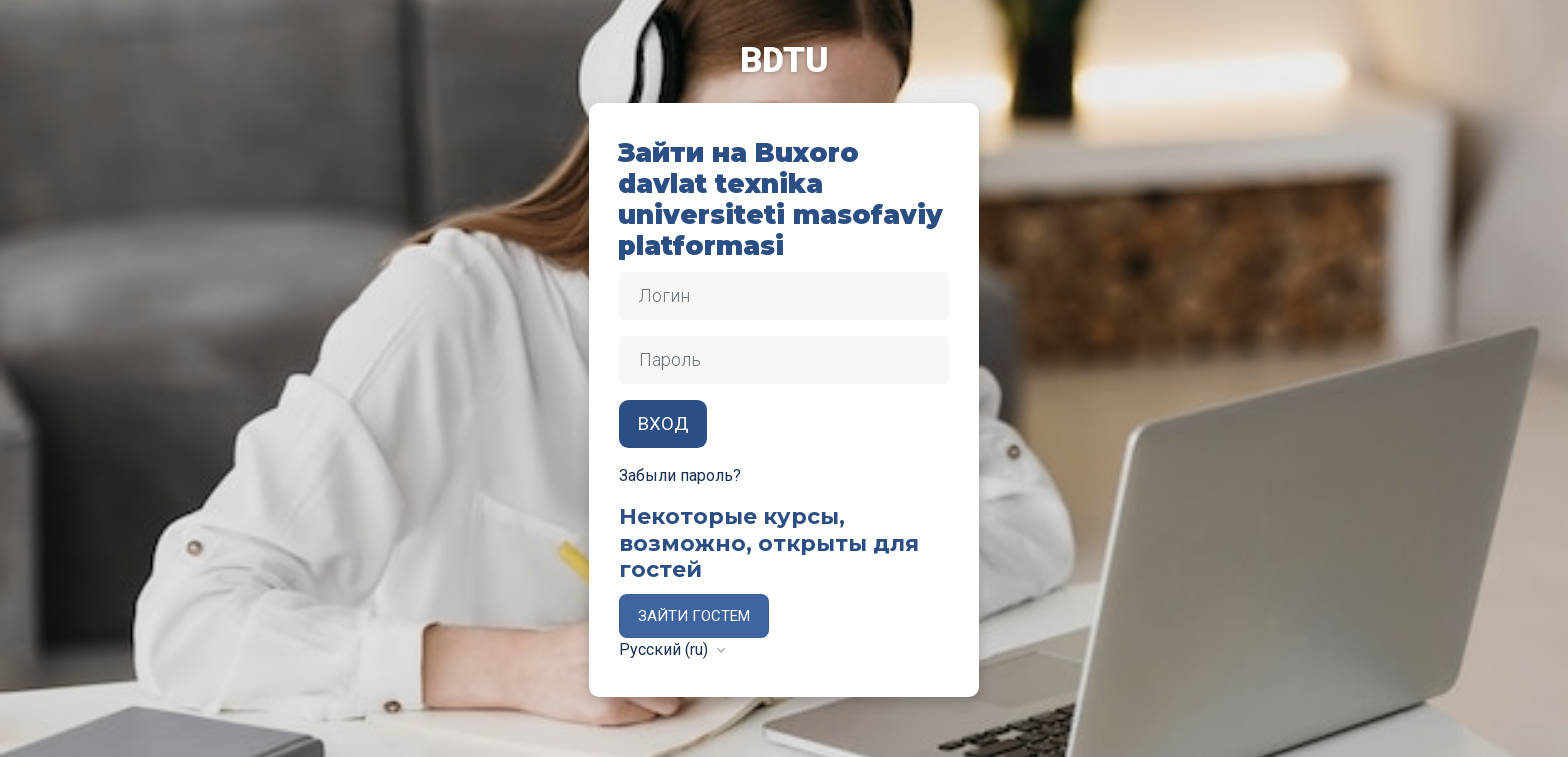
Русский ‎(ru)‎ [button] (665, 649)
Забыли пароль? (680, 475)
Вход (663, 424)
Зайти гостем (694, 616)
